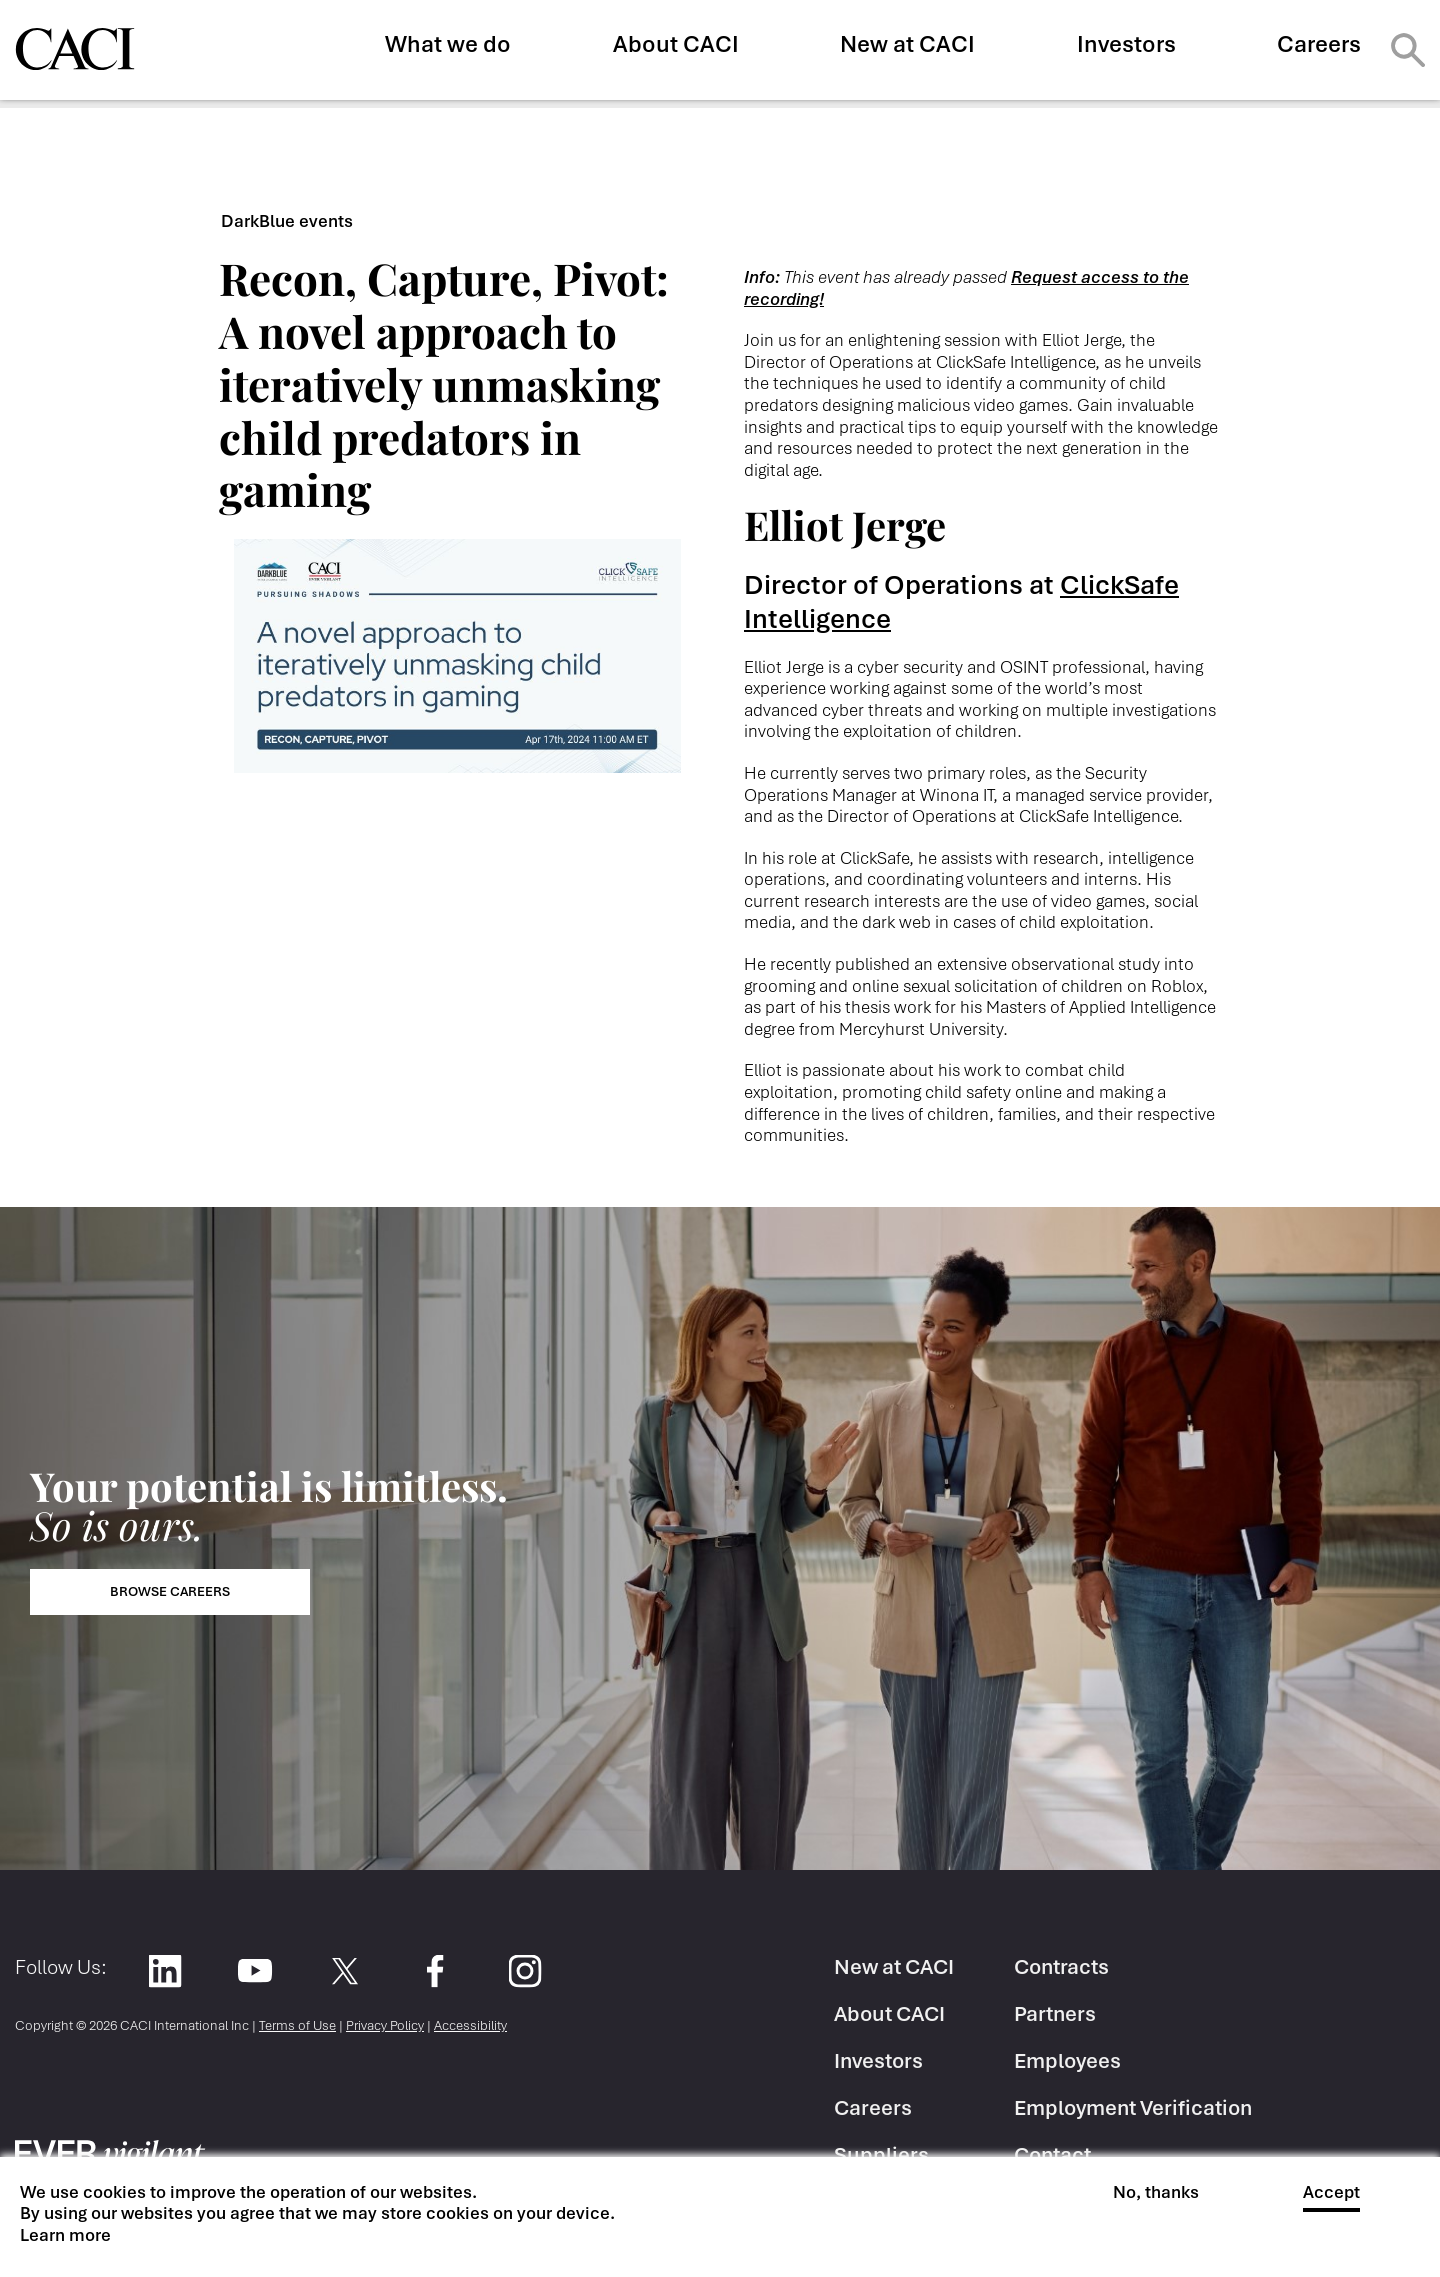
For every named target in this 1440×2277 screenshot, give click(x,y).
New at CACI (907, 44)
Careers (1319, 44)
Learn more (65, 2235)
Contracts (1061, 1966)
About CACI (676, 44)
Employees (1067, 2060)
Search (1408, 50)
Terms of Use (297, 2025)
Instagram (524, 1970)
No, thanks (1156, 2192)
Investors (1126, 44)
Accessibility (470, 2025)
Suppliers (881, 2154)
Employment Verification (1133, 2107)
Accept (1331, 2192)
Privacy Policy (385, 2025)
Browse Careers (170, 1591)
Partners (1055, 2013)
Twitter (344, 1970)
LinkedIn (164, 1970)
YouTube (254, 1970)
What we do (448, 44)
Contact (1052, 2154)
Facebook (434, 1970)
